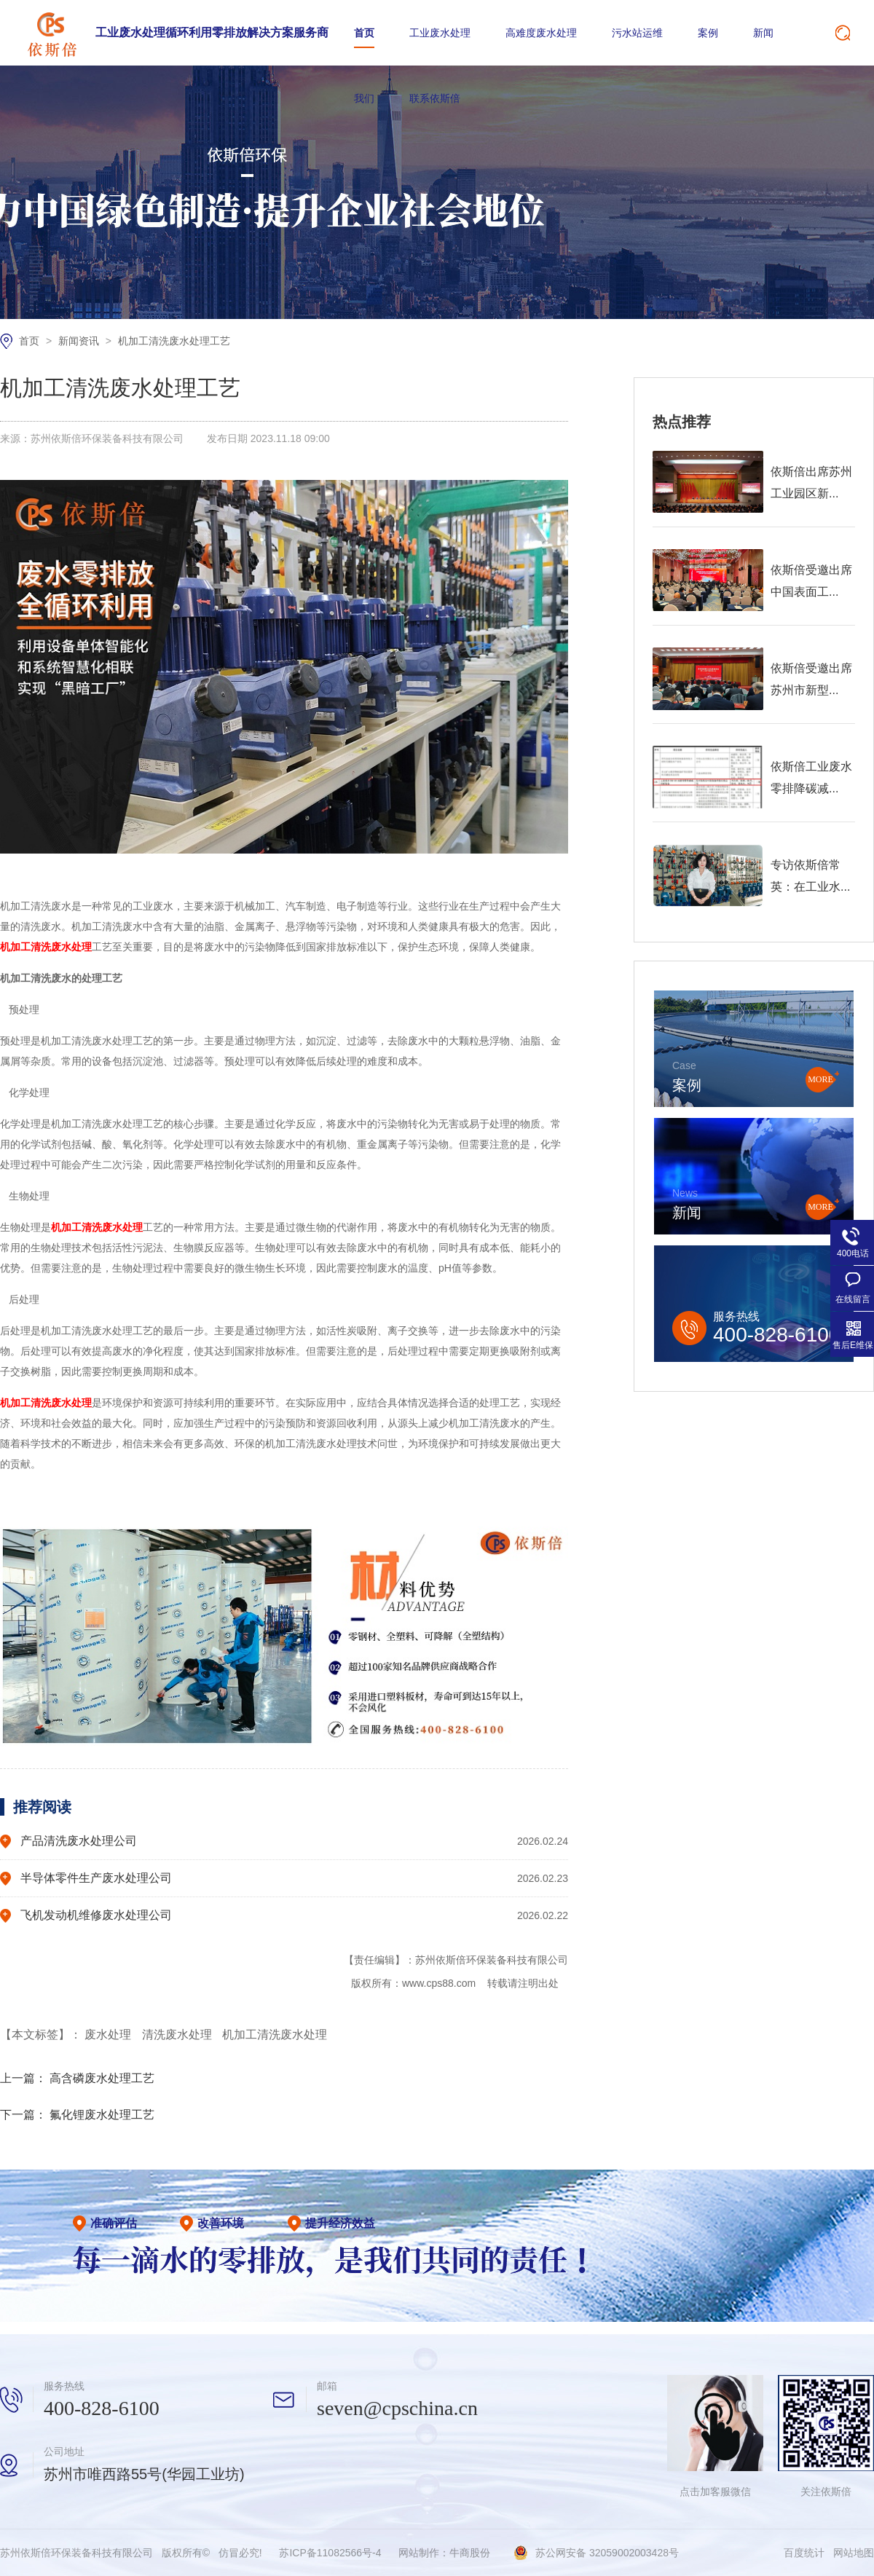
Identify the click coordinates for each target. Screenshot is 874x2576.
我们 (364, 98)
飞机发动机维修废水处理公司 (96, 1915)
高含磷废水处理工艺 (102, 2078)
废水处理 (109, 2034)
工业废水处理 (440, 33)
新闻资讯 (80, 341)
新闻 (763, 33)
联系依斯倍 (434, 98)
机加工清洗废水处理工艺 (174, 341)
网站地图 (853, 2553)
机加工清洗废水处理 (274, 2034)
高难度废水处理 (541, 33)
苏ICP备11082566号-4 (330, 2553)
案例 (708, 33)
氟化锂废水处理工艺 (102, 2114)
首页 (364, 33)
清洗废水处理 (178, 2034)
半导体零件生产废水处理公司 (96, 1878)
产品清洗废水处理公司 (78, 1841)
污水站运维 (637, 33)
